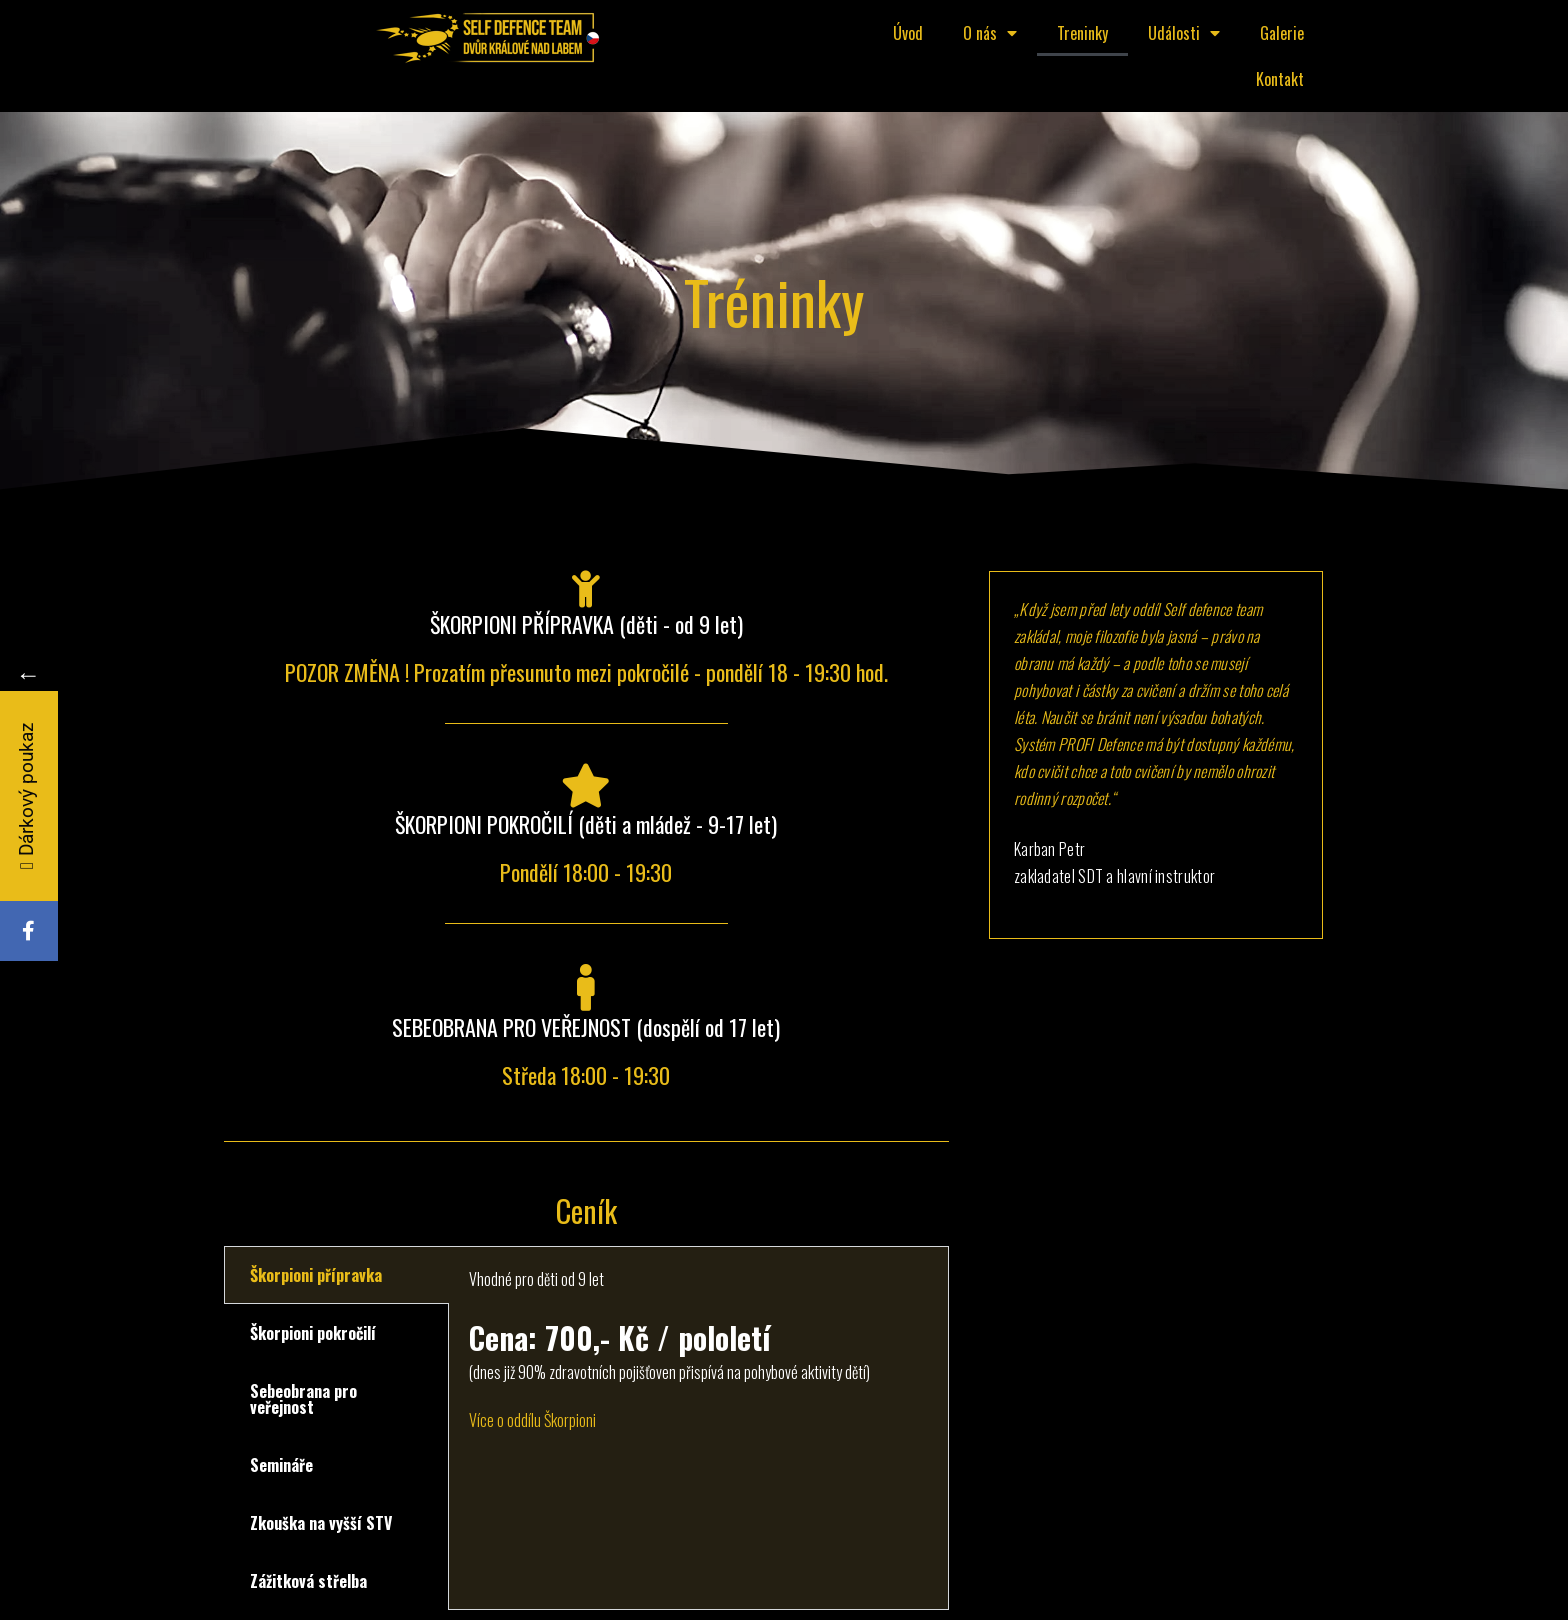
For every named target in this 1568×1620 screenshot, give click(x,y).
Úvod (908, 33)
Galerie (1282, 33)
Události (1184, 33)
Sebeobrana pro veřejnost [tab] (303, 1399)
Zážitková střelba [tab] (308, 1581)
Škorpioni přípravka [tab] (316, 1275)
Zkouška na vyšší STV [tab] (321, 1523)
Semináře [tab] (281, 1465)
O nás (990, 33)
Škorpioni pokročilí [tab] (313, 1333)
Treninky (1082, 33)
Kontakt (1280, 79)
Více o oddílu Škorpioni (532, 1420)
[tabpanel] (698, 1361)
